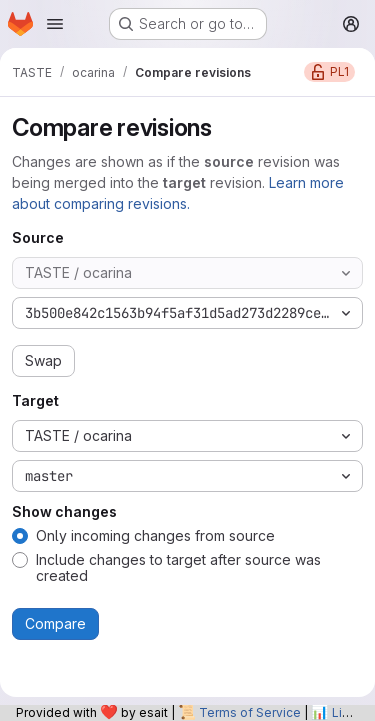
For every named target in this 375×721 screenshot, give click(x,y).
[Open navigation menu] (55, 24)
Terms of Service (250, 712)
